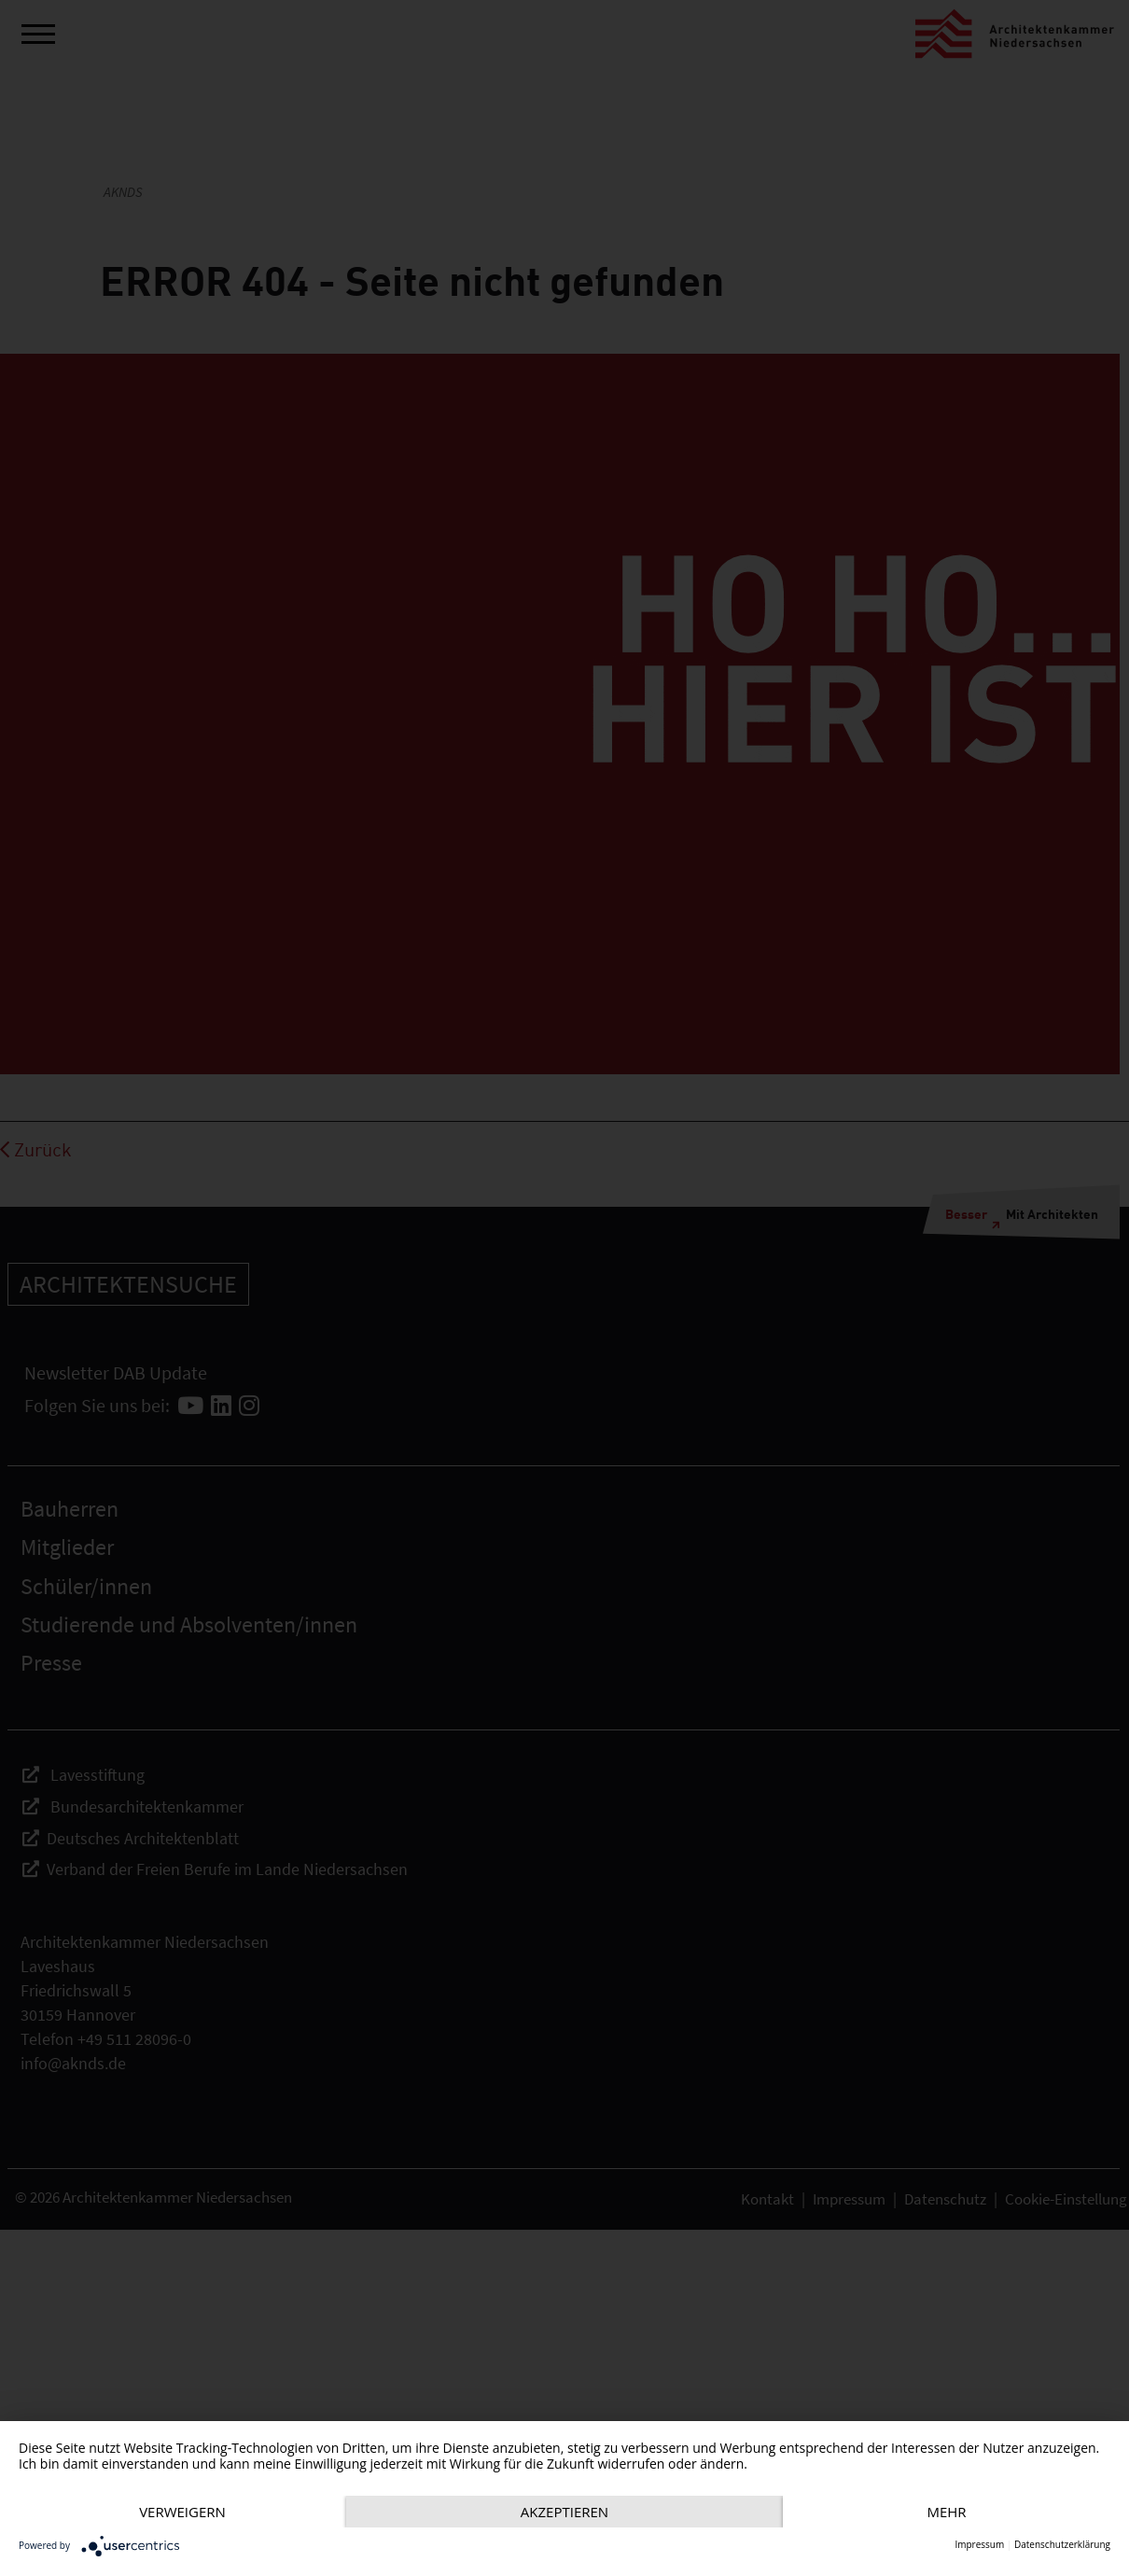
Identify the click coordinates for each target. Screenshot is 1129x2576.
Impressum (979, 2545)
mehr (183, 2510)
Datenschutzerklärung (1062, 2545)
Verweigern (184, 2479)
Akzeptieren (568, 2479)
